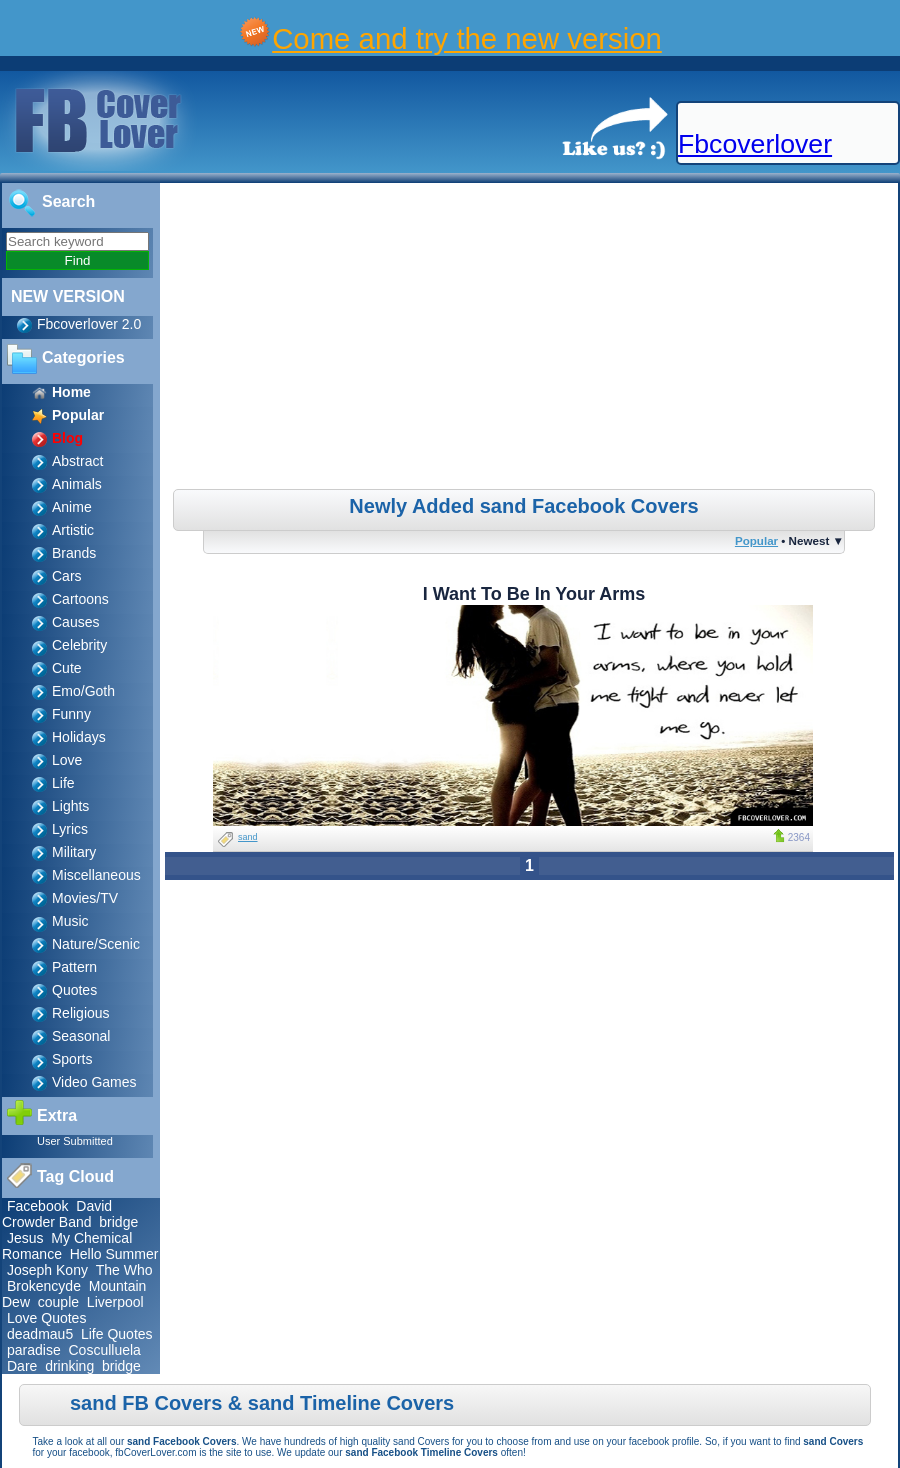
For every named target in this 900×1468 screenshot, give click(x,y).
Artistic (73, 530)
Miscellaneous (96, 875)
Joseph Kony (47, 1270)
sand (248, 837)
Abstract (77, 461)
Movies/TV (85, 898)
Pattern (74, 967)
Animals (77, 484)
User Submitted (75, 1141)
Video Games (94, 1082)
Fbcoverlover (755, 144)
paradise (34, 1350)
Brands (74, 553)
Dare (22, 1366)
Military (74, 852)
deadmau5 (40, 1334)
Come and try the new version (467, 38)
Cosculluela (104, 1350)
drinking (69, 1366)
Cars (67, 576)
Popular (756, 540)
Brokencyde (44, 1286)
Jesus (25, 1238)
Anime (72, 507)
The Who (124, 1270)
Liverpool (115, 1302)
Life (63, 783)
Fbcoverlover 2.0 (89, 324)
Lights (70, 806)
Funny (71, 714)
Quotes (74, 990)
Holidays (79, 737)
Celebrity (79, 645)
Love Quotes (46, 1318)
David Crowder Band (57, 1214)
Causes (75, 622)
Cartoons (80, 599)
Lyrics (70, 829)
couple (58, 1302)
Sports (72, 1059)
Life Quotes (117, 1334)
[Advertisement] (532, 339)
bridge (118, 1222)
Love (67, 760)
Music (70, 921)
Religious (81, 1013)
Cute (67, 668)
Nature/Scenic (96, 944)
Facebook (37, 1206)
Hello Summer (114, 1254)
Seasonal (81, 1036)
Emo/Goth (83, 691)
